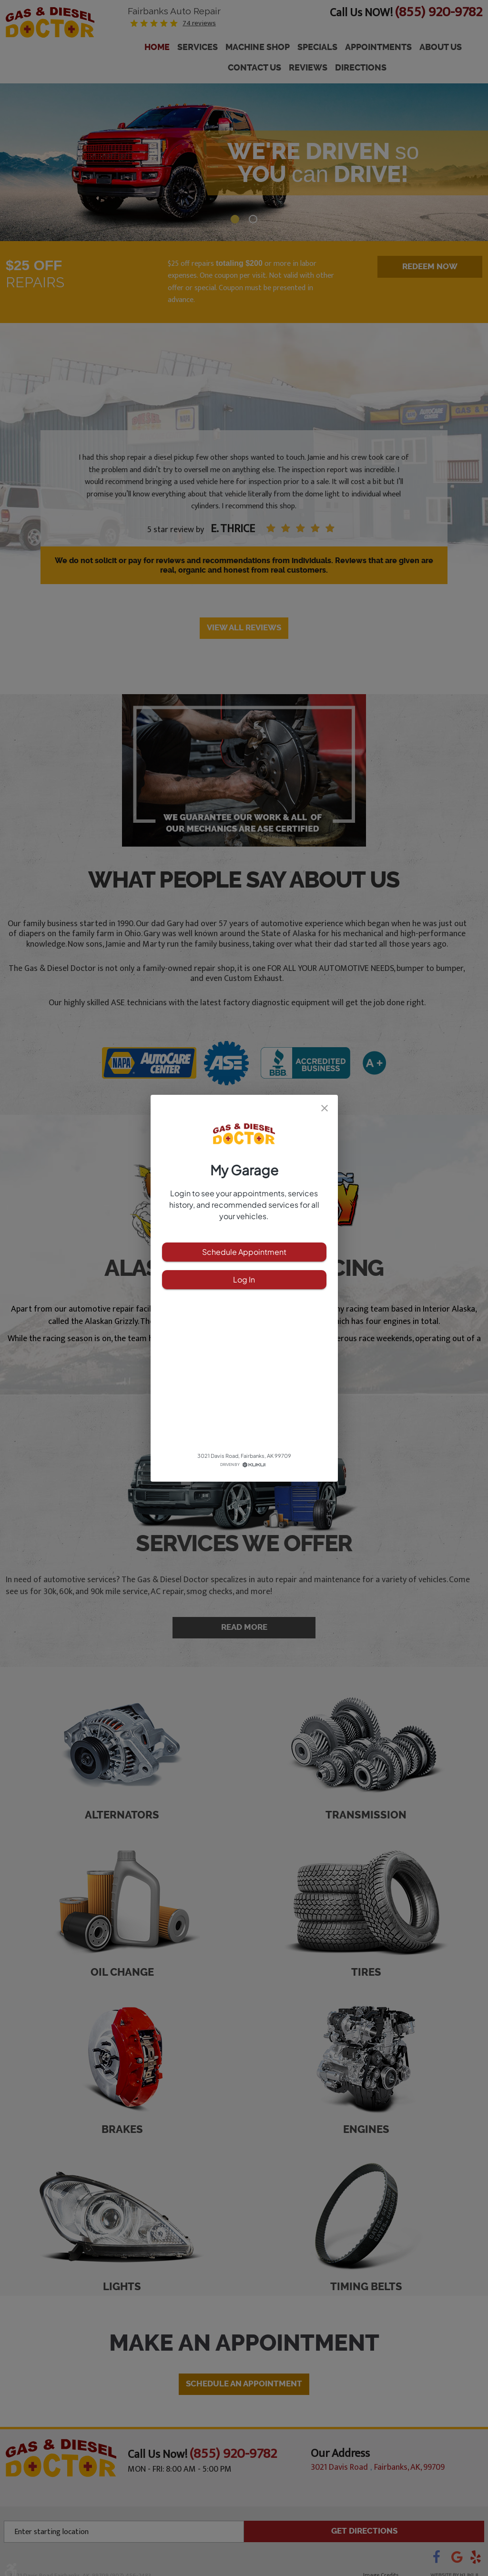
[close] (324, 1108)
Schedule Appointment (244, 1252)
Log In (244, 1279)
